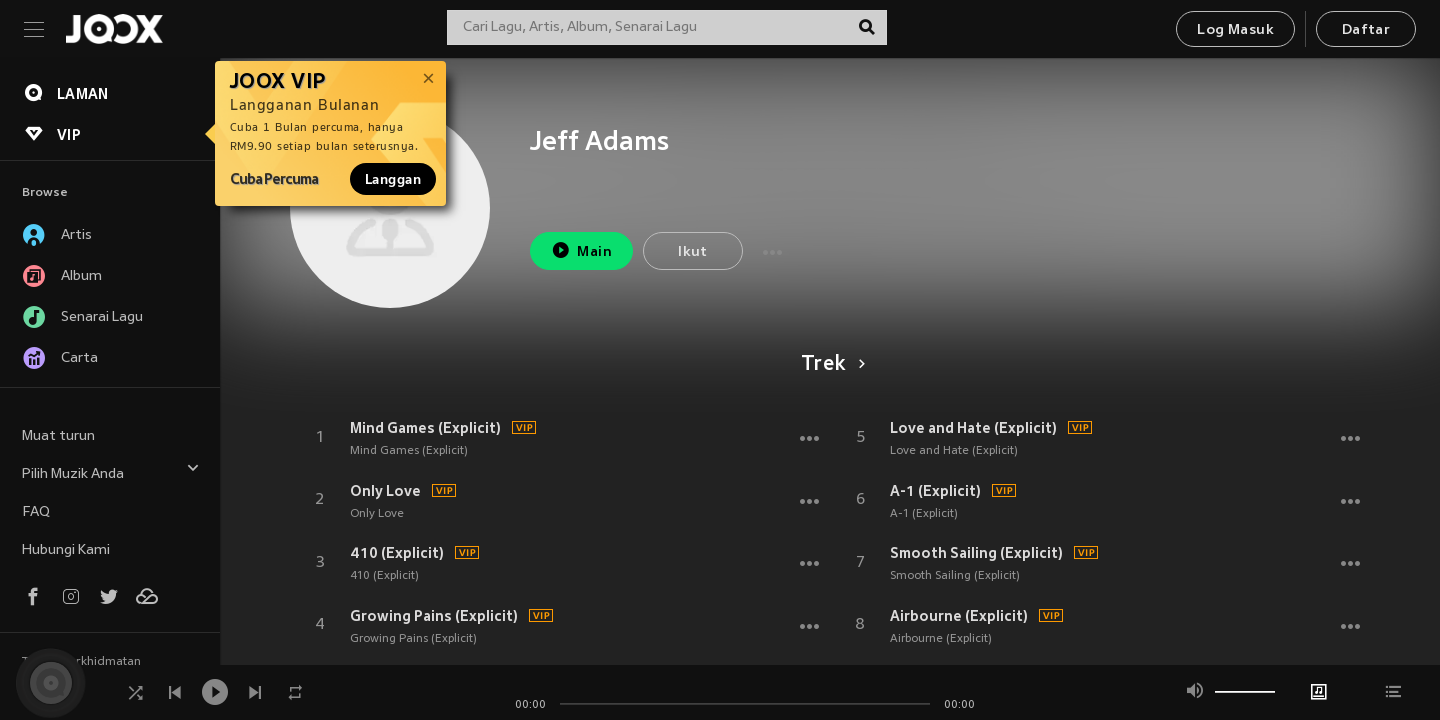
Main (581, 250)
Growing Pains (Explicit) (434, 616)
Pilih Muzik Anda (111, 471)
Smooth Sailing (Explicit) (976, 553)
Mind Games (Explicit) (425, 428)
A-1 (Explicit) (935, 491)
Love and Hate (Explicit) (973, 428)
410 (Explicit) (397, 553)
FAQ (36, 512)
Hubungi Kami (66, 550)
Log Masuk (1235, 30)
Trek (829, 365)
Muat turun (58, 436)
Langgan (393, 179)
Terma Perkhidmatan (81, 662)
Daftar (1366, 30)
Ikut (693, 252)
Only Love (385, 491)
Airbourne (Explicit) (959, 616)
